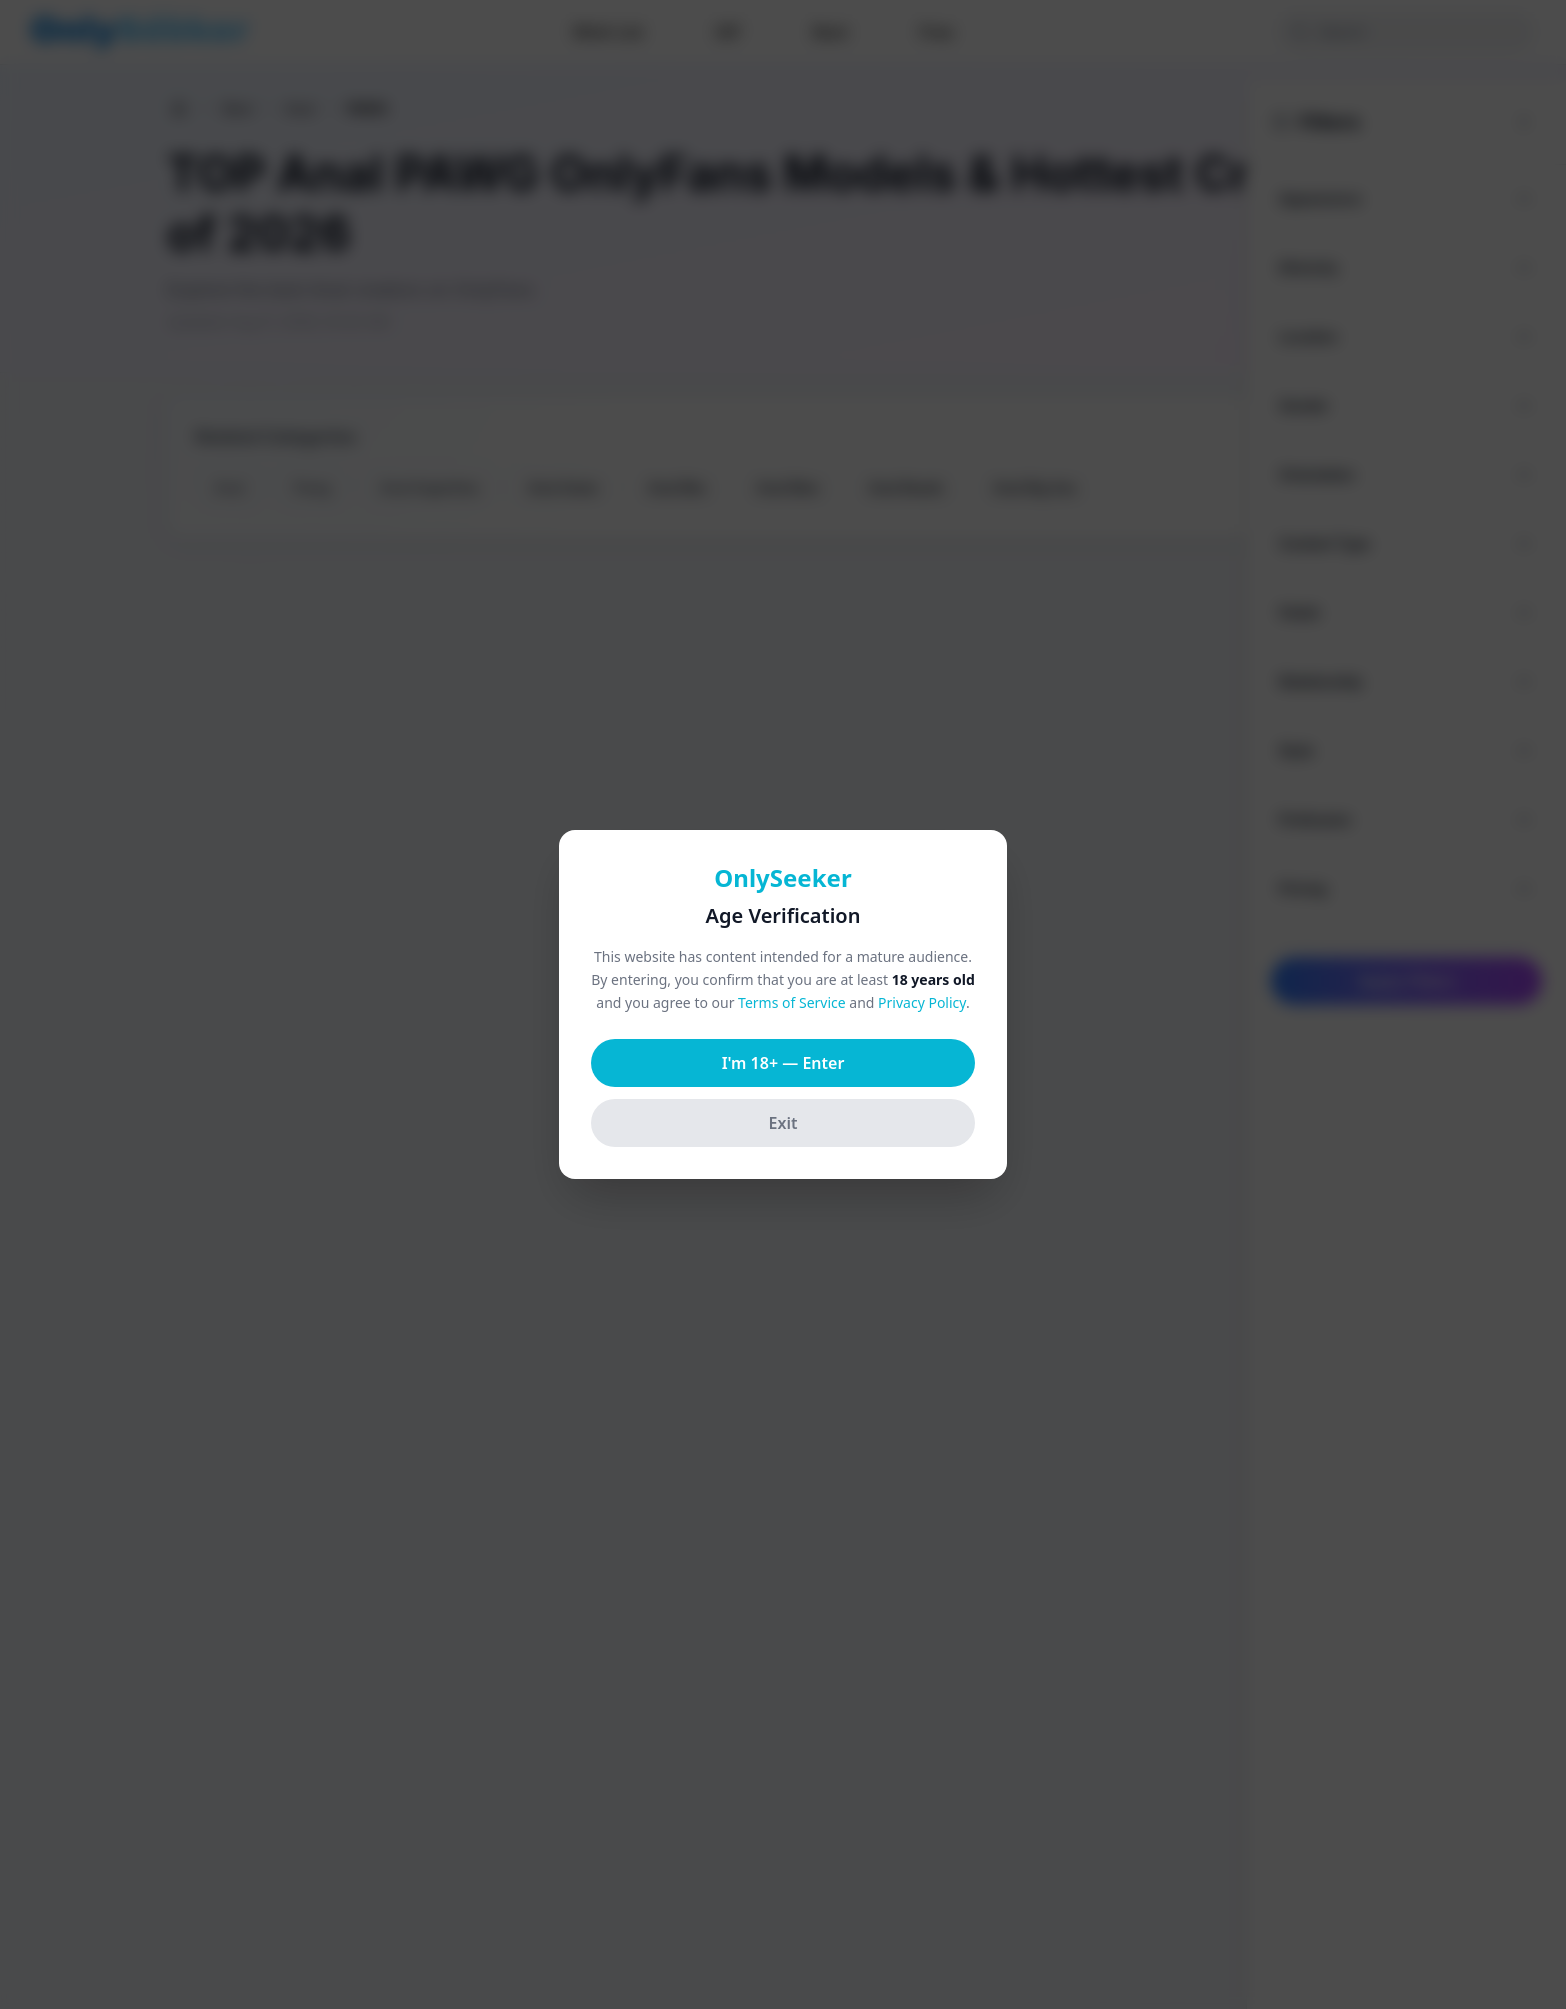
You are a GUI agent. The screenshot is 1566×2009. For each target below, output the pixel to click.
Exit (783, 1123)
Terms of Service (792, 1002)
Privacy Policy (922, 1002)
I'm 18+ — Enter (783, 1063)
